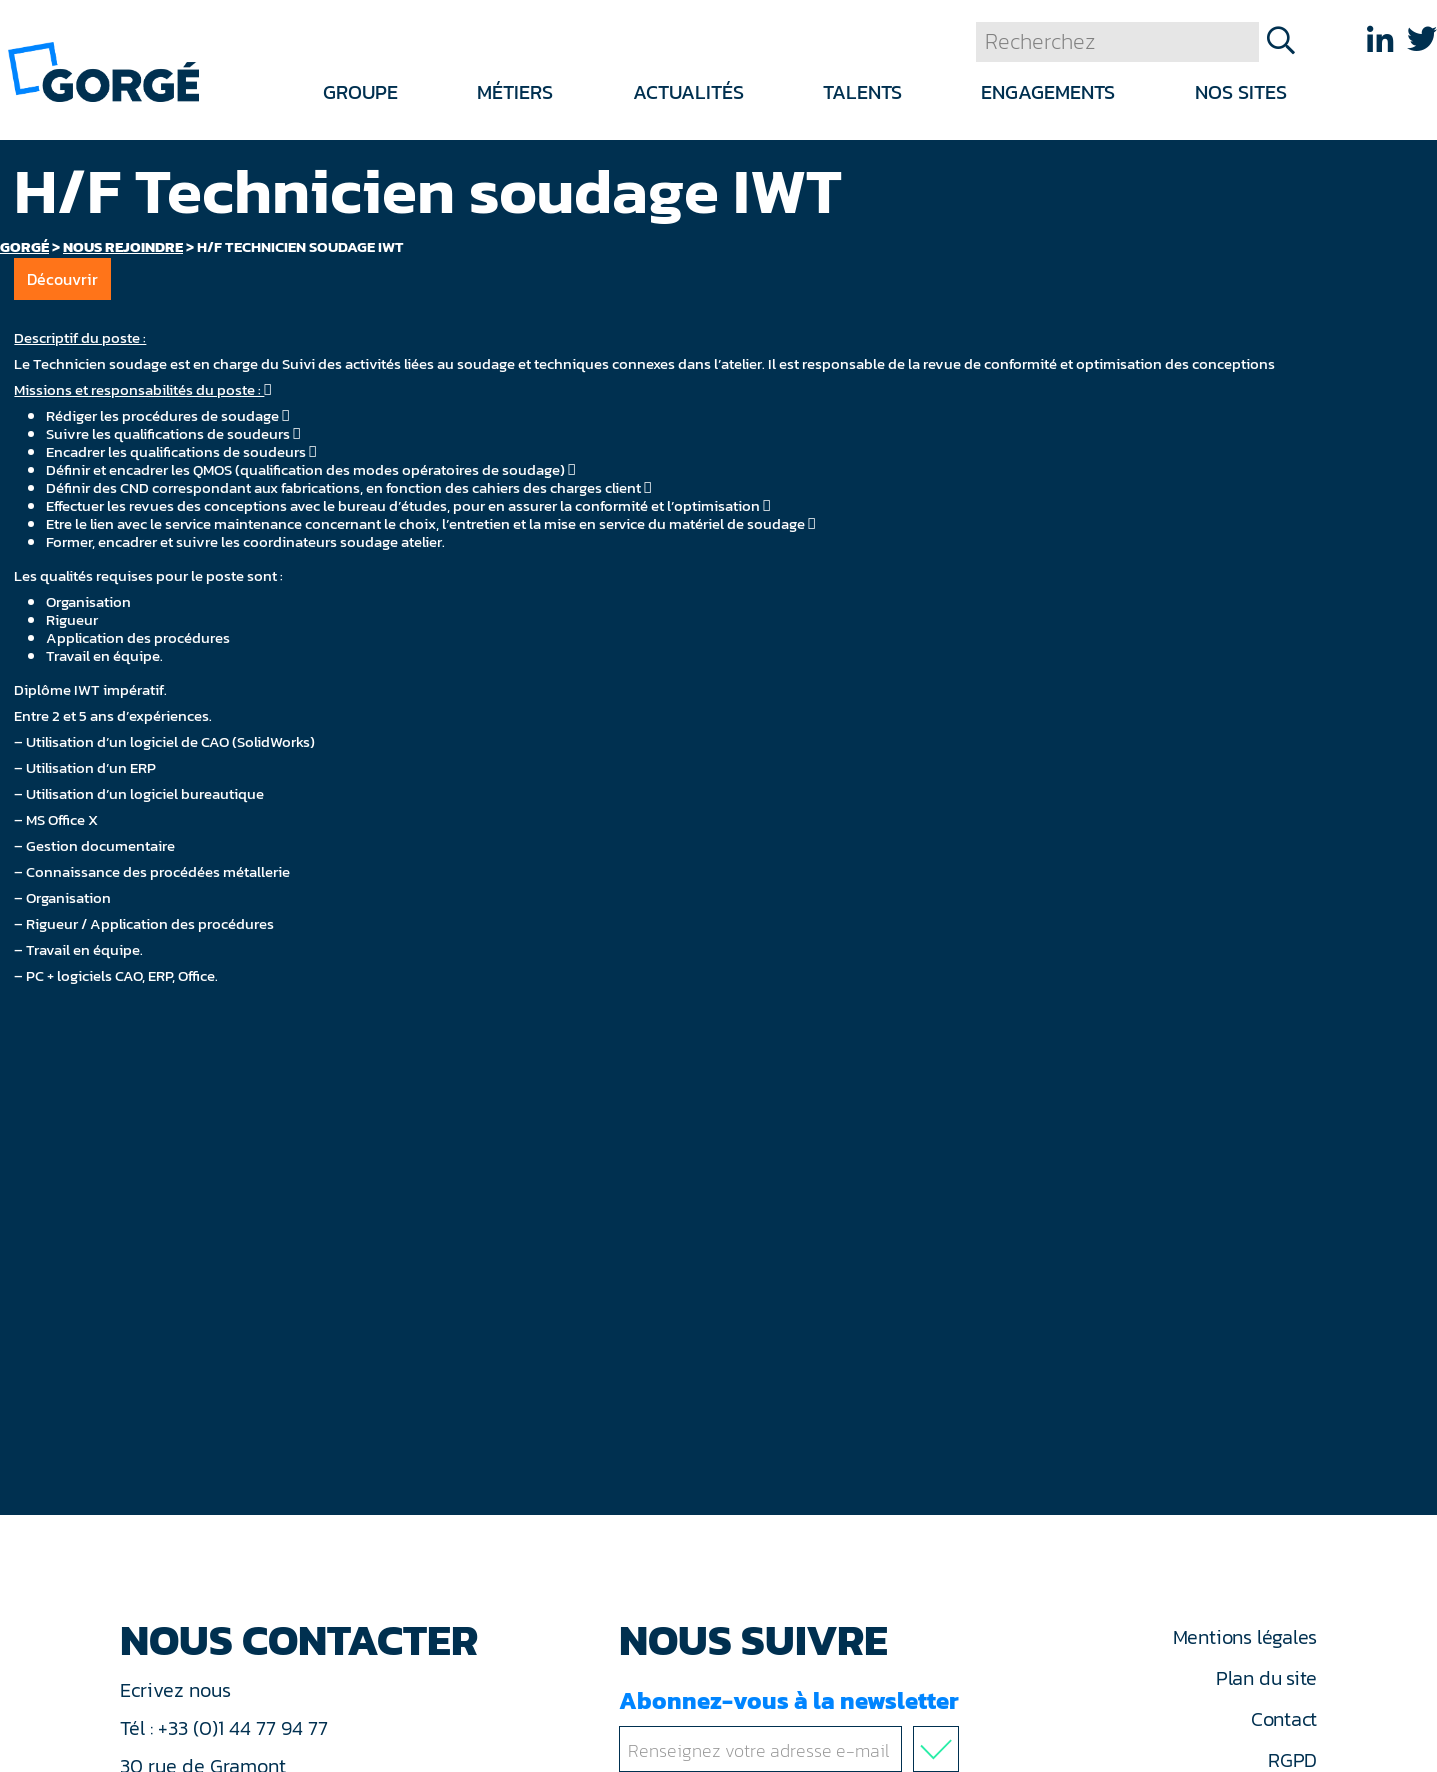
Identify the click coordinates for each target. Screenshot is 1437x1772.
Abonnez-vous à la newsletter (793, 1727)
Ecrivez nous (178, 1690)
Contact (1284, 1719)
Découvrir (62, 279)
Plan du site (1266, 1678)
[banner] (103, 70)
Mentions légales (1245, 1637)
